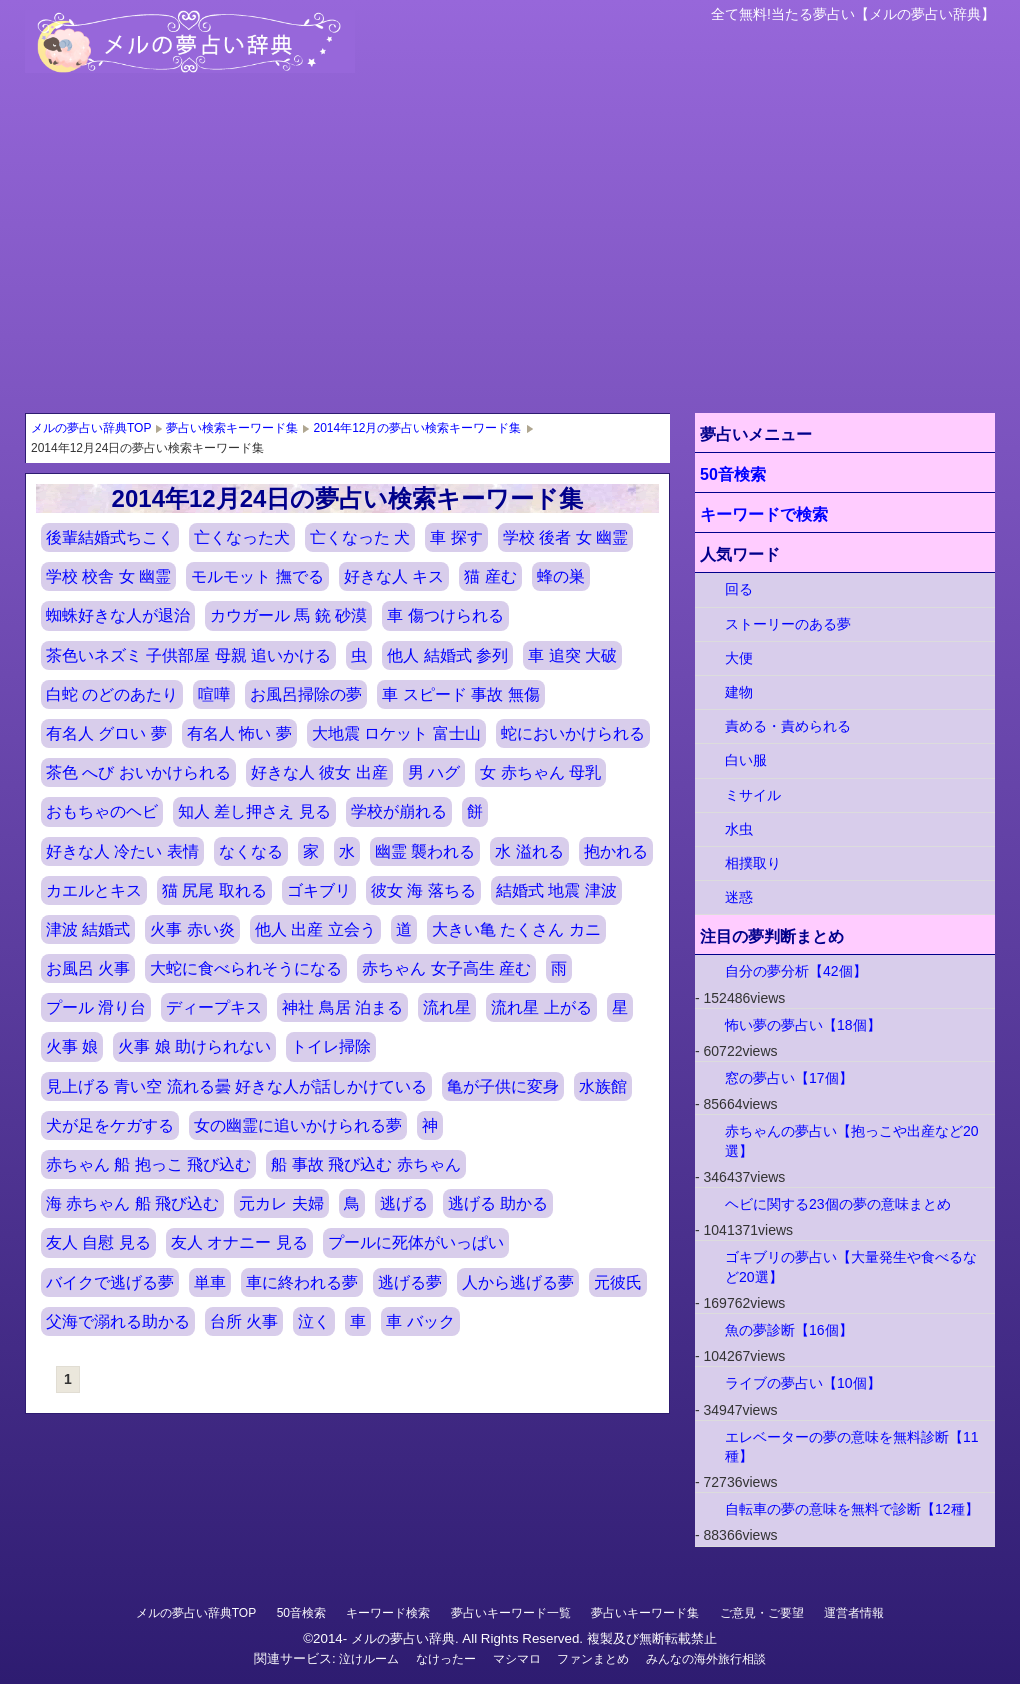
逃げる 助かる (498, 1203)
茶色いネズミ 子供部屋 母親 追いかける (188, 655)
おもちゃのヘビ (102, 811)
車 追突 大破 (572, 655)
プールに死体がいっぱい (416, 1242)
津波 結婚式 (88, 929)
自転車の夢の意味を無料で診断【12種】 (852, 1509)
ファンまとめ (593, 1659)
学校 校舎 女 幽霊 (108, 576)
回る (739, 589)
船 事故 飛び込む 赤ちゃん (365, 1164)
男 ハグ (434, 772)
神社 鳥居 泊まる (342, 1007)
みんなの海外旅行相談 (706, 1659)
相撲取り (753, 863)
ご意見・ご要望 (762, 1613)
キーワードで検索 (764, 514)
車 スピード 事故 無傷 (460, 694)
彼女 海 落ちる (423, 890)
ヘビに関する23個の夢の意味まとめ (838, 1204)
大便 (739, 658)
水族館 (603, 1086)
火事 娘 (72, 1046)
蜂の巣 (561, 576)
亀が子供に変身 (503, 1086)
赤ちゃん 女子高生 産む (446, 968)
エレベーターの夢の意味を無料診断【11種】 (852, 1446)
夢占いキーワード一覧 (511, 1613)
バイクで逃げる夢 (110, 1282)
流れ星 (447, 1007)
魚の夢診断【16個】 (789, 1330)
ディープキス (214, 1007)
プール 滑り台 (96, 1007)
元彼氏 (618, 1282)
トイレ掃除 (331, 1046)
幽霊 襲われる (425, 851)
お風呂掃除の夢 (306, 694)
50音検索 (733, 474)
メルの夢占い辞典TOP (196, 1613)
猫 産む (490, 576)
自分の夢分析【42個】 (796, 971)
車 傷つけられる (445, 615)
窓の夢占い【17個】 (789, 1078)
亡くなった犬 (242, 537)
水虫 (739, 829)
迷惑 (739, 897)
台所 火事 (244, 1321)
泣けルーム (369, 1659)
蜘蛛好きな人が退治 (118, 615)
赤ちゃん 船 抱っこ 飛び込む (148, 1164)
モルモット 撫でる (257, 576)
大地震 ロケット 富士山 (396, 733)
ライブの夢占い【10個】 (803, 1383)
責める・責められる (788, 726)
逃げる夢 (410, 1282)
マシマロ (517, 1659)
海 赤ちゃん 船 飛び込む (132, 1203)
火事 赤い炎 (192, 929)
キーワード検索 (388, 1613)
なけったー (446, 1659)
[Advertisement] (510, 263)
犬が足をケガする (110, 1125)
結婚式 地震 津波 (556, 890)
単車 (210, 1282)
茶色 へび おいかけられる (138, 772)
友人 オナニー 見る (239, 1242)
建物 (739, 692)
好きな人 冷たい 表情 (122, 851)
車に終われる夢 (302, 1282)
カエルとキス (94, 890)
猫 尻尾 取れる (214, 890)
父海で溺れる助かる (118, 1321)
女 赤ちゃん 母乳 (540, 772)
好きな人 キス (394, 576)
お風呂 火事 (88, 968)
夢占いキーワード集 (645, 1613)
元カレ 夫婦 (281, 1203)
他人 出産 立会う (315, 929)
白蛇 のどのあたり (112, 694)
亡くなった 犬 (360, 537)
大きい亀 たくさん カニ (516, 929)
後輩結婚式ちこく (110, 537)
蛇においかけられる (573, 733)
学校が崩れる (399, 811)
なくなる (251, 851)
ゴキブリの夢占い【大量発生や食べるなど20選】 (851, 1266)
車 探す (456, 537)
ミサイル (753, 795)
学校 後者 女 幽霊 (565, 537)
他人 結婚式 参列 (447, 655)
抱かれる (616, 851)
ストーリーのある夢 (788, 624)
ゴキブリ (319, 890)
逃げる (404, 1203)
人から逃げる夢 (518, 1282)
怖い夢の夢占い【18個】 (803, 1025)
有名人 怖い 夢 (239, 733)
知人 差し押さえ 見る (254, 811)
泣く (314, 1321)
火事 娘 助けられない (194, 1046)
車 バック (420, 1321)
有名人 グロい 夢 (106, 733)
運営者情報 (854, 1613)
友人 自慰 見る (98, 1242)
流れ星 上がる (541, 1007)
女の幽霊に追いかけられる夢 (298, 1125)
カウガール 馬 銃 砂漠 (288, 615)
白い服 (746, 760)
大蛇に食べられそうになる (246, 968)
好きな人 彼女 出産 (319, 772)
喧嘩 (214, 694)
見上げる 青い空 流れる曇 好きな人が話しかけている (236, 1086)
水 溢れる (529, 851)
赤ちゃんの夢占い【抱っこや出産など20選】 (852, 1140)
